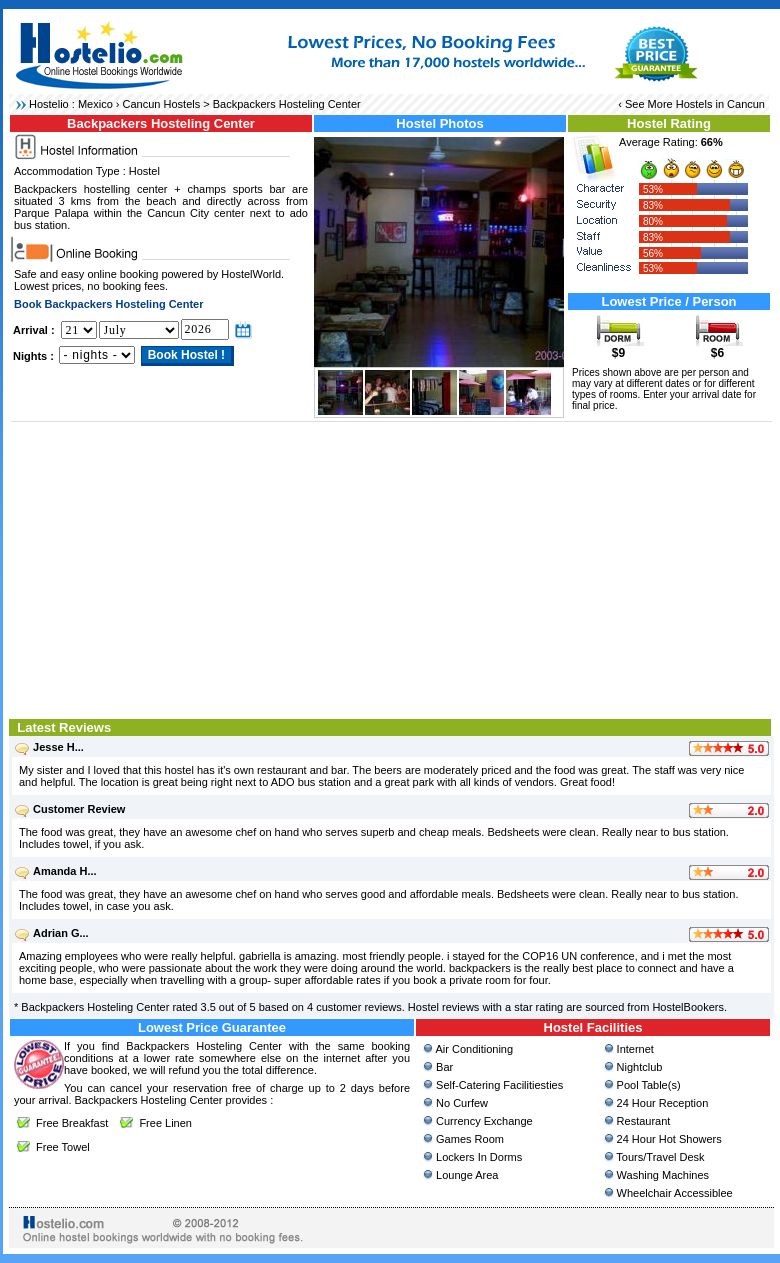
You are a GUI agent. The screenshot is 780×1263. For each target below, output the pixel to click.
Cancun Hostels (162, 104)
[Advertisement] (391, 568)
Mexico (95, 104)
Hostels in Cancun (720, 104)
